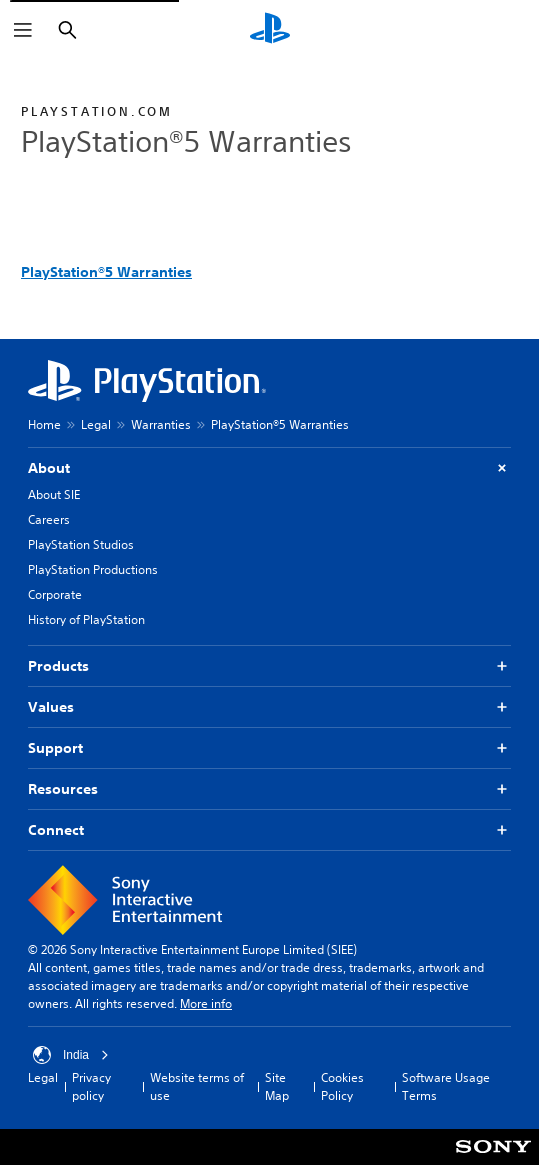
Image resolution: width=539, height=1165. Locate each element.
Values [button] (269, 707)
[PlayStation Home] (270, 30)
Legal (96, 424)
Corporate (55, 594)
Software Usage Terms (446, 1086)
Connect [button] (269, 830)
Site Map (277, 1086)
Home (44, 424)
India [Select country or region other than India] (71, 1055)
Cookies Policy (342, 1086)
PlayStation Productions (93, 569)
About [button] (269, 468)
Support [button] (269, 748)
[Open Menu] (23, 30)
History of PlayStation (86, 619)
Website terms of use (197, 1086)
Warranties (161, 424)
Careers (49, 519)
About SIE (54, 494)
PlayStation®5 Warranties (106, 272)
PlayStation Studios (81, 544)
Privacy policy (91, 1086)
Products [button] (269, 666)
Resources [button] (269, 789)
